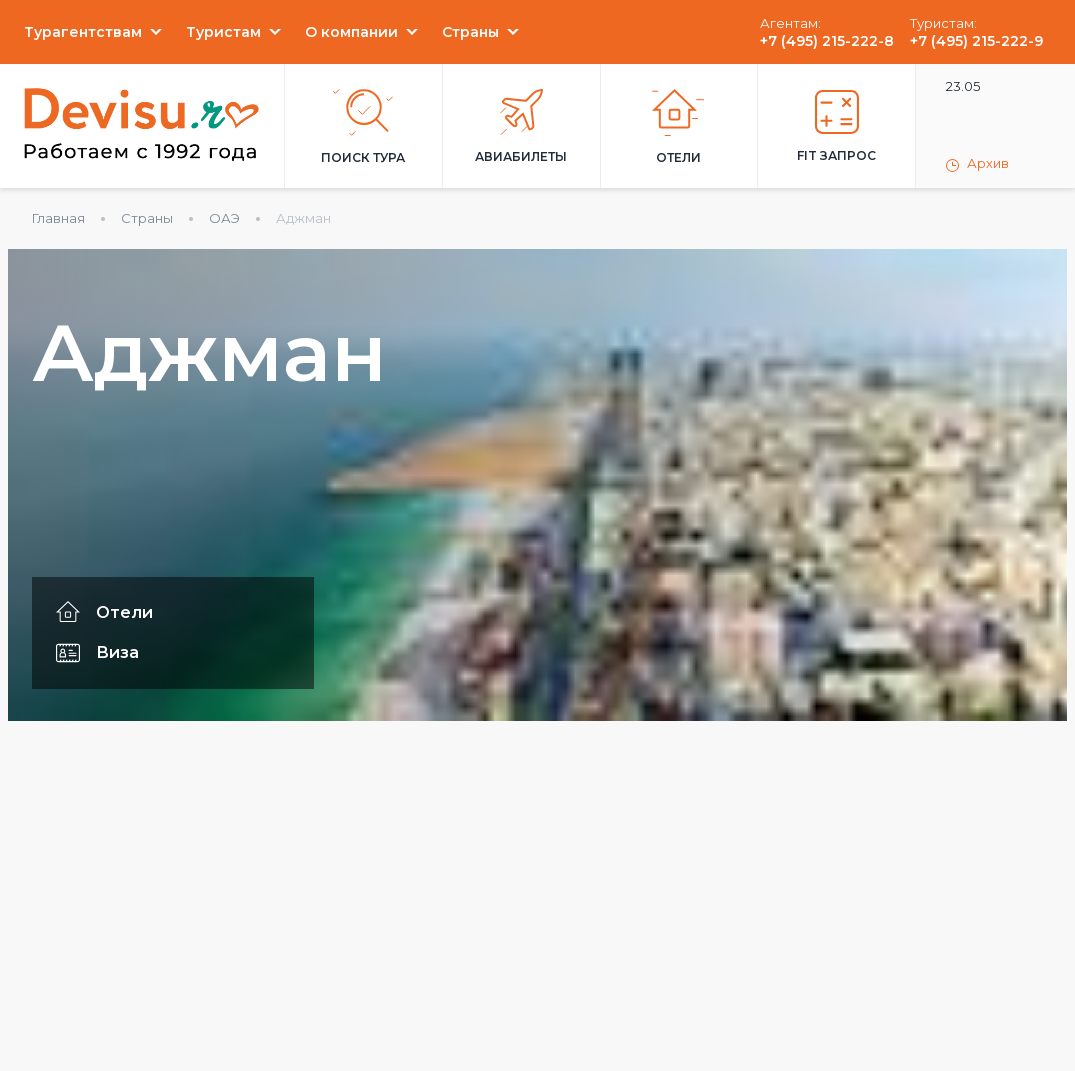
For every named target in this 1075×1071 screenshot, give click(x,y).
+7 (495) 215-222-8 (827, 41)
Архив (977, 164)
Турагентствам (83, 32)
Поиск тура (363, 127)
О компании (351, 32)
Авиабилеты (521, 126)
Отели (678, 127)
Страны (470, 32)
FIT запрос (836, 126)
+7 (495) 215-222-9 (976, 41)
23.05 (963, 86)
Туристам (223, 32)
